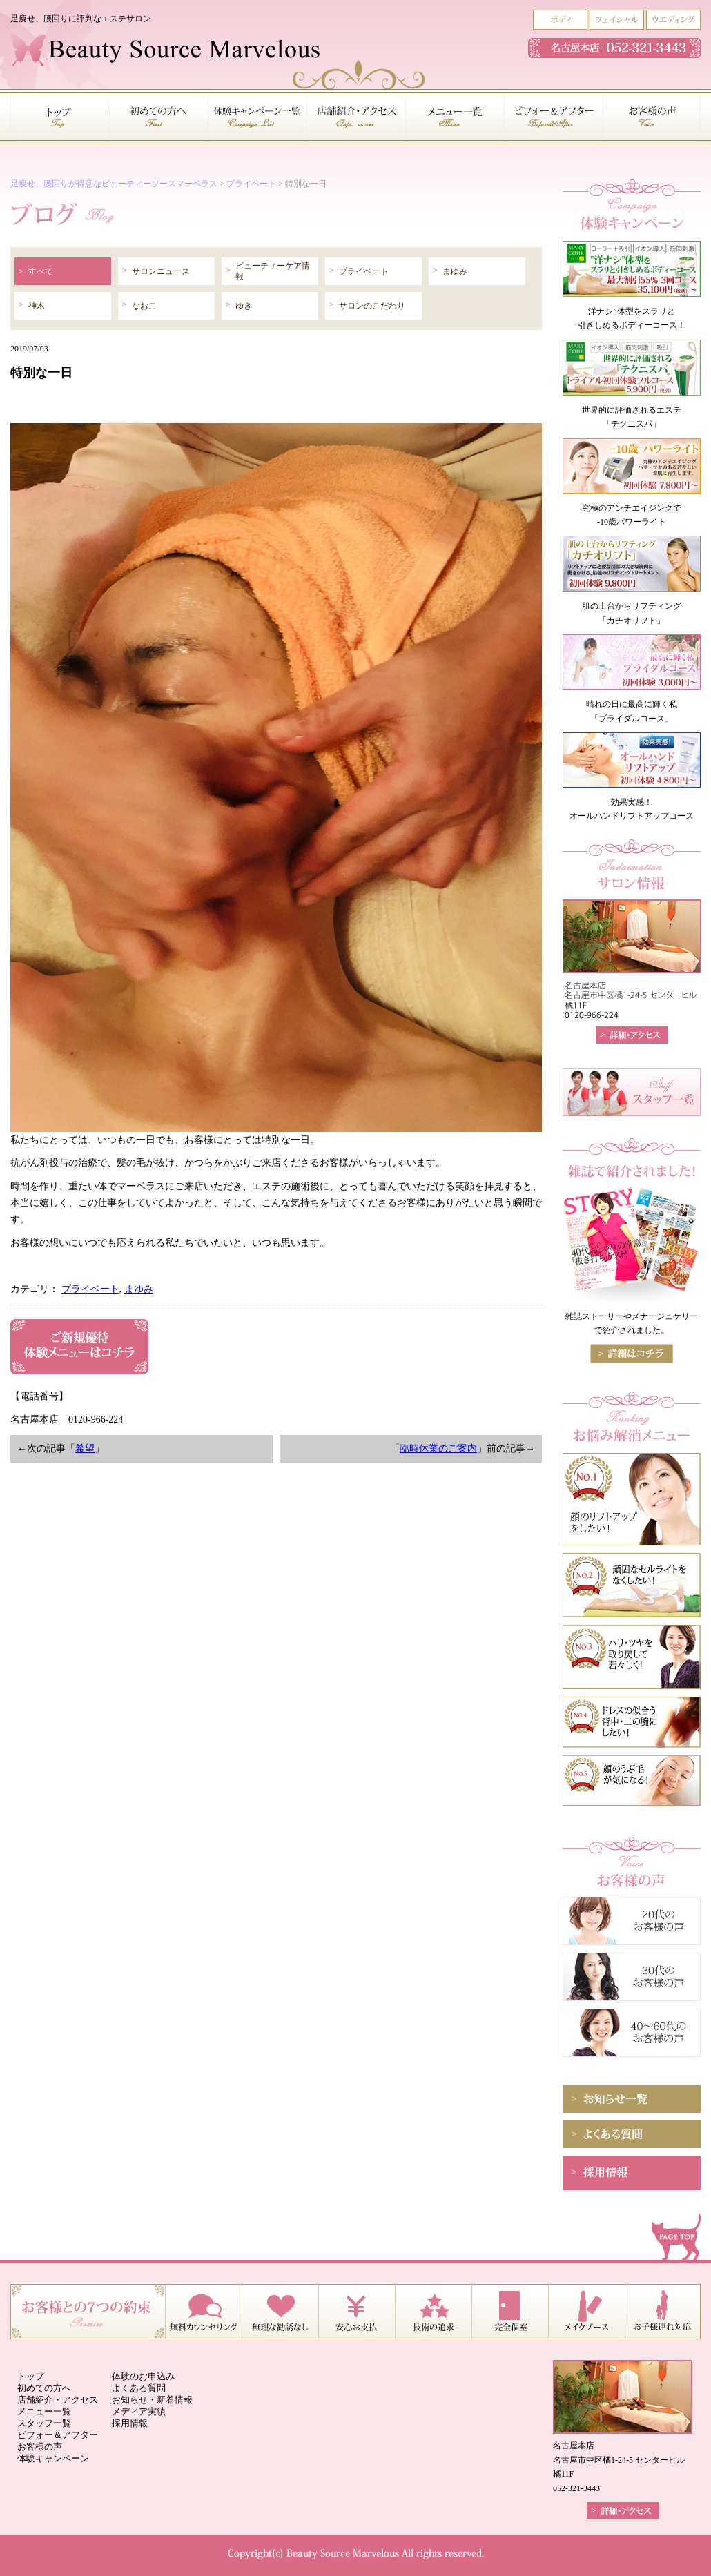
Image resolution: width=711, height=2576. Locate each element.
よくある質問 (139, 2388)
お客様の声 (39, 2446)
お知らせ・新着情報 (152, 2399)
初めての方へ (44, 2388)
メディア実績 (139, 2411)
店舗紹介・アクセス (57, 2399)
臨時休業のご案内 (438, 1448)
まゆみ (138, 1289)
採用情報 (130, 2423)
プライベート (251, 183)
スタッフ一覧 (44, 2423)
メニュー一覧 (44, 2411)
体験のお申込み (143, 2376)
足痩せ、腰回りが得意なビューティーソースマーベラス (113, 183)
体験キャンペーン (53, 2458)
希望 (85, 1448)
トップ (30, 2376)
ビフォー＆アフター (57, 2435)
